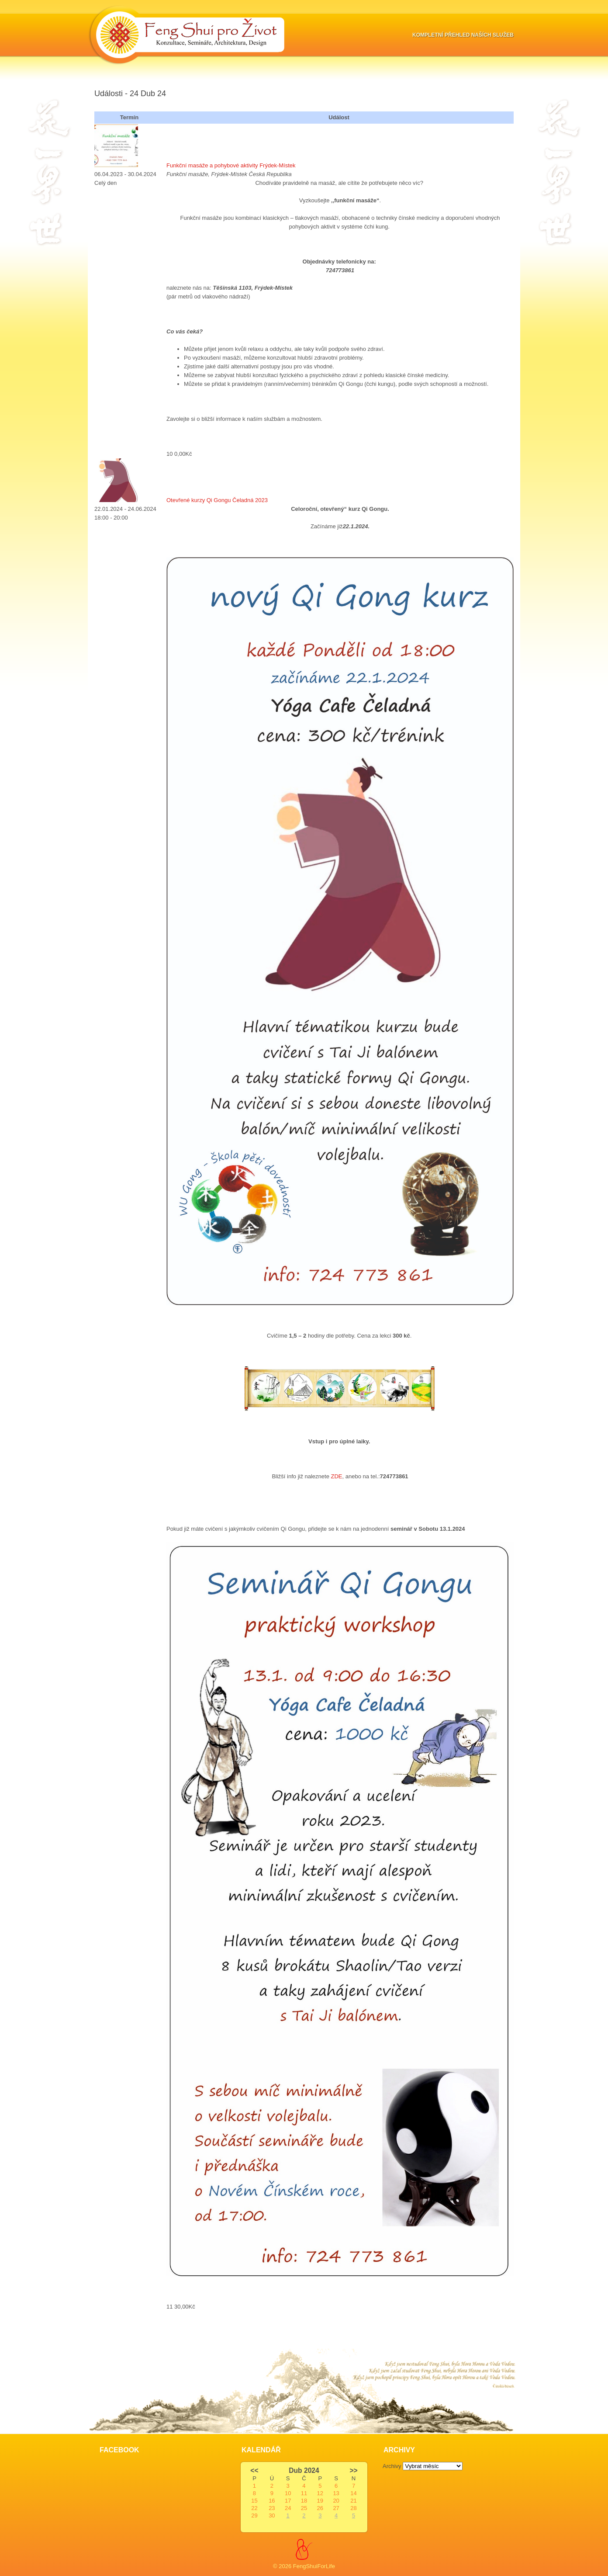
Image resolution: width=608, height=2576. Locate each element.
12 (320, 2493)
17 (288, 2500)
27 (336, 2508)
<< (254, 2470)
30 (272, 2515)
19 (320, 2500)
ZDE (336, 1476)
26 (320, 2508)
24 (288, 2508)
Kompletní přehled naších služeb (463, 35)
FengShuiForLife (314, 2566)
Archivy (392, 2466)
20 (336, 2500)
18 (304, 2500)
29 (254, 2515)
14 (353, 2493)
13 (336, 2493)
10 (288, 2493)
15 (254, 2500)
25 (304, 2508)
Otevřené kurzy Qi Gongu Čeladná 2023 (217, 500)
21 (353, 2500)
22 (254, 2508)
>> (353, 2470)
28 (353, 2508)
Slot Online (108, 2324)
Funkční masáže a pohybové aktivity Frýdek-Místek (231, 165)
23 (272, 2508)
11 (304, 2493)
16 (272, 2500)
